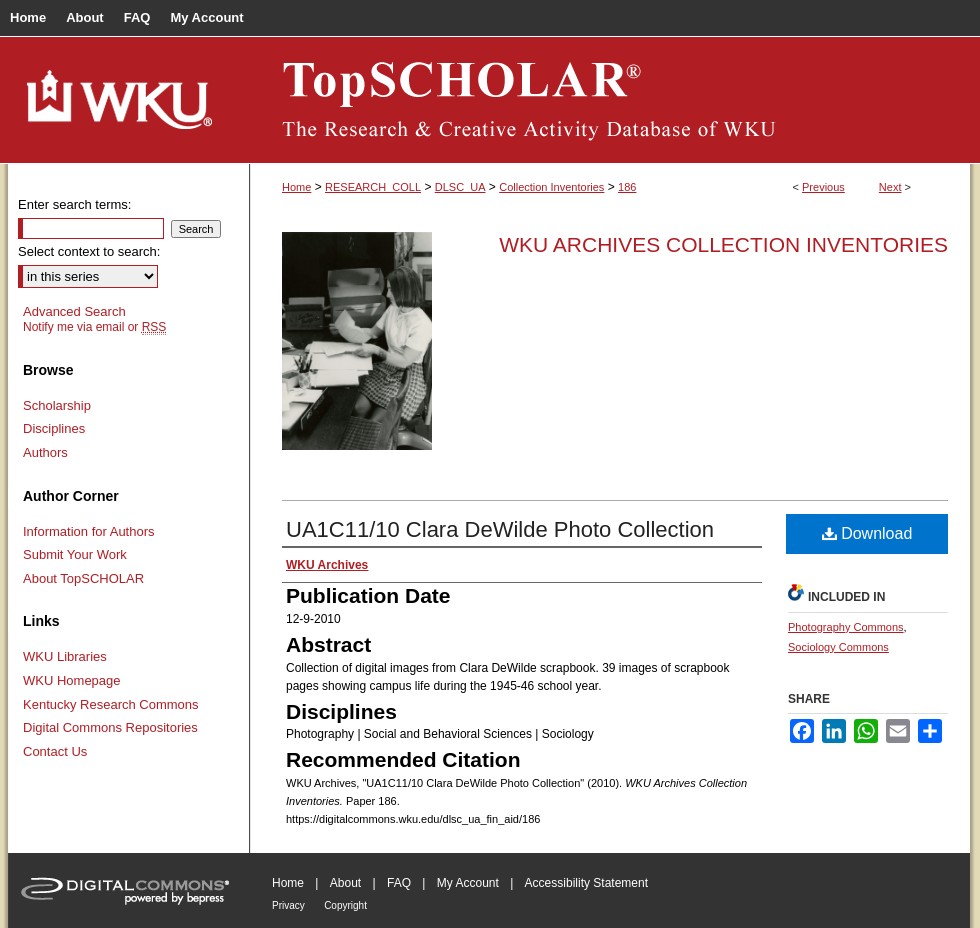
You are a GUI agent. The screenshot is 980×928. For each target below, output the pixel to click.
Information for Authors (89, 531)
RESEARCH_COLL (373, 187)
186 (627, 187)
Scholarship (57, 405)
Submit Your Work (75, 554)
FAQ (399, 883)
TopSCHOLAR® (610, 100)
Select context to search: (89, 251)
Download (867, 533)
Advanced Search (74, 311)
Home (296, 187)
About (345, 883)
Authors (45, 452)
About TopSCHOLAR (83, 578)
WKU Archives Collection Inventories (723, 244)
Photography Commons (846, 627)
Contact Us (55, 751)
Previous (823, 187)
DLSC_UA (460, 187)
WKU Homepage (72, 680)
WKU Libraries (65, 656)
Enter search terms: (74, 204)
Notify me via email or (94, 327)
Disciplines (54, 428)
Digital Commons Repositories (110, 727)
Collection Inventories (551, 187)
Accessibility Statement (586, 883)
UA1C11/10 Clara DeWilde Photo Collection (500, 529)
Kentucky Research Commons (111, 704)
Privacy (288, 905)
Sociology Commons (838, 647)
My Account (468, 883)
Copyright (345, 905)
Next (890, 187)
